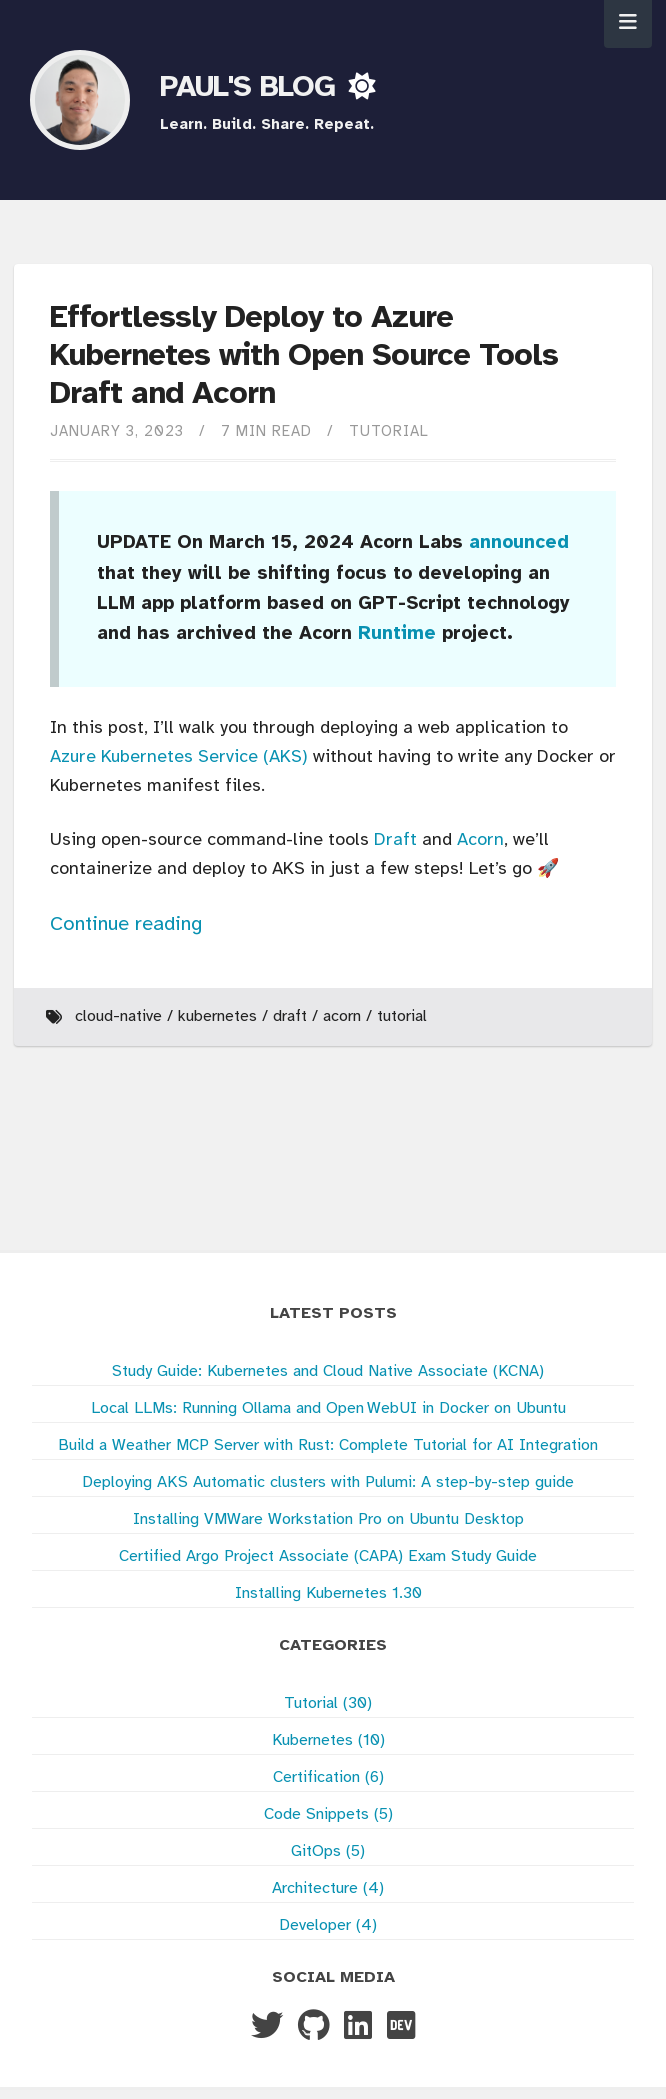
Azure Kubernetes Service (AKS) (179, 757)
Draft (395, 840)
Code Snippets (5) (328, 1814)
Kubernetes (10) (328, 1740)
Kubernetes (217, 1016)
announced (519, 543)
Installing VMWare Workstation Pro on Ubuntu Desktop (328, 1519)
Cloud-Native (118, 1016)
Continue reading (126, 924)
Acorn (480, 840)
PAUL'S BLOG (252, 88)
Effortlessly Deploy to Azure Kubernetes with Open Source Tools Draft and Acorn (304, 356)
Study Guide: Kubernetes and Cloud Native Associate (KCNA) (328, 1371)
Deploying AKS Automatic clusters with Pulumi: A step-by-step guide (328, 1482)
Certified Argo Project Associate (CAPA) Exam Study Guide (328, 1556)
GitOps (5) (328, 1851)
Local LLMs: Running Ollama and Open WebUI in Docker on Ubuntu (328, 1408)
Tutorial (389, 432)
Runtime (397, 634)
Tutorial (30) (328, 1703)
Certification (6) (328, 1777)
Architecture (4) (328, 1888)
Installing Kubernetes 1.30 (328, 1593)
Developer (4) (328, 1925)
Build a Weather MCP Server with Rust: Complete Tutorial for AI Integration (328, 1445)
